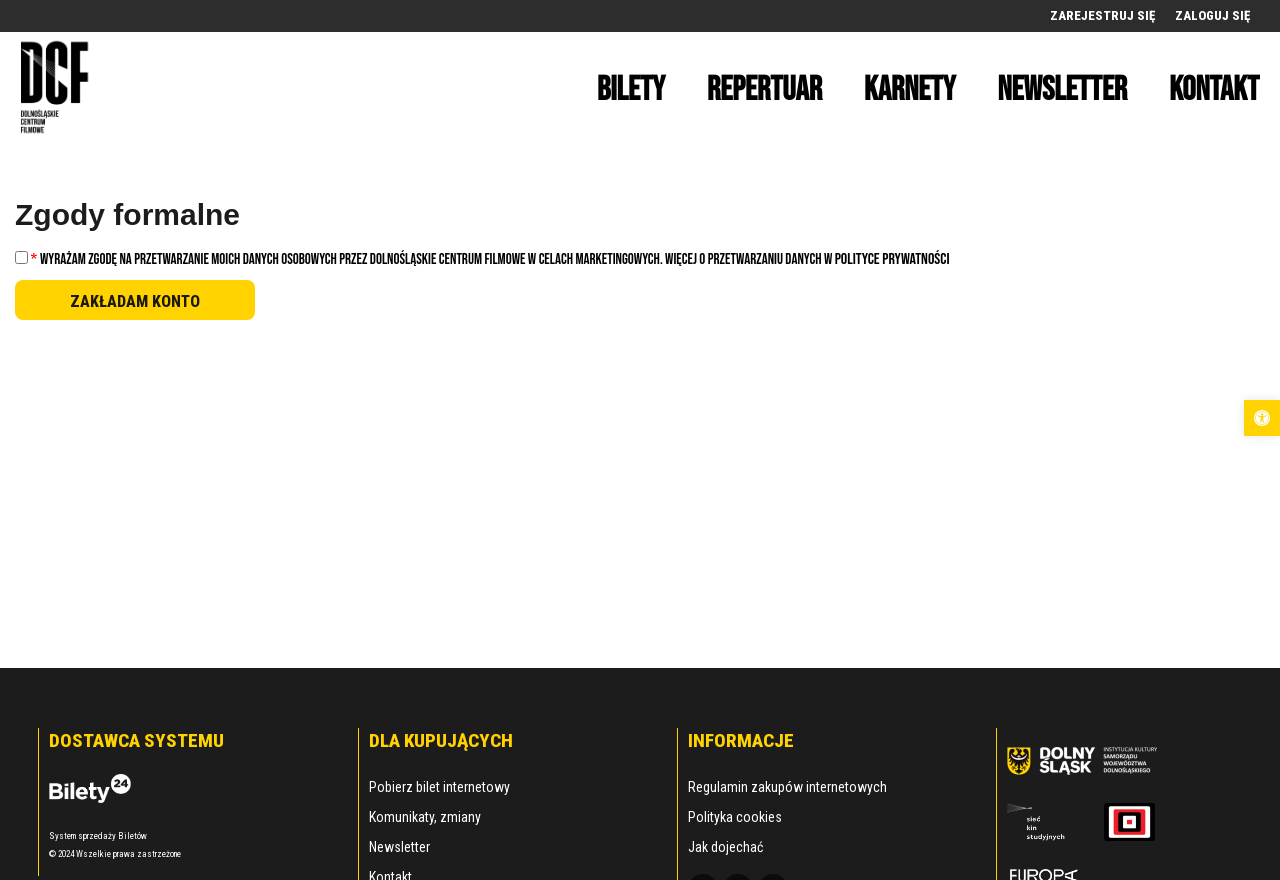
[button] (1262, 418)
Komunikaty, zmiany (425, 817)
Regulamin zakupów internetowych (787, 787)
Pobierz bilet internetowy (439, 787)
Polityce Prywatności (892, 259)
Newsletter (399, 847)
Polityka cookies (735, 817)
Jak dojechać (725, 847)
